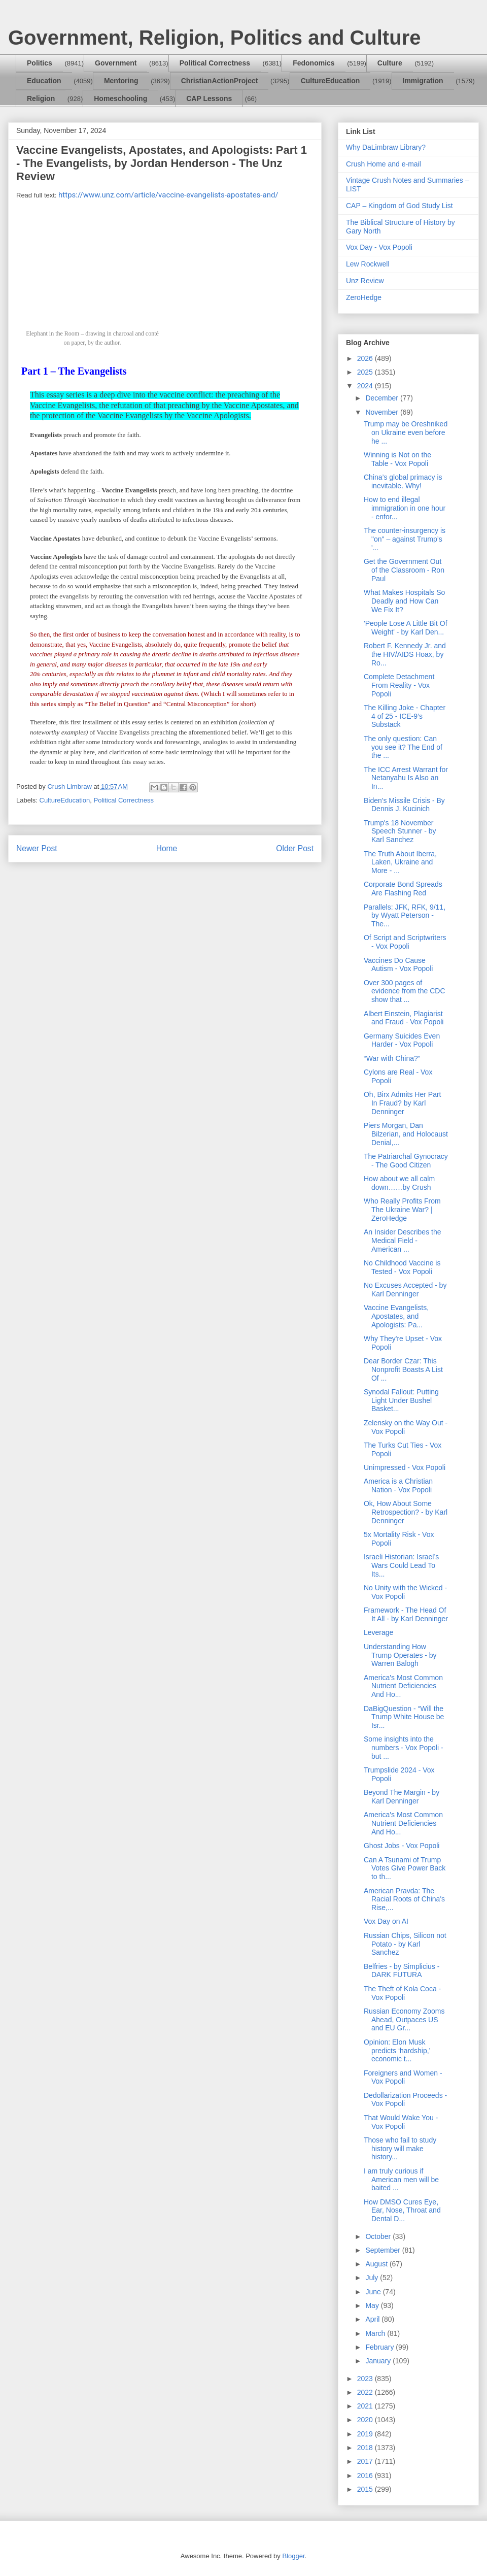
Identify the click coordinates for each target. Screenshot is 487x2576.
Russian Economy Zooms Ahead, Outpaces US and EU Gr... (404, 2019)
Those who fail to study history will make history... (400, 2148)
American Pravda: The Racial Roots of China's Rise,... (404, 1899)
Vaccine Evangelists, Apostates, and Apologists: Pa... (396, 1316)
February (380, 2347)
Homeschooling (120, 98)
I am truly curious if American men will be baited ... (401, 2179)
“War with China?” (392, 1058)
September (383, 2250)
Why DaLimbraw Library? (386, 147)
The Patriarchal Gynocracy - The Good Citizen (406, 1160)
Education (44, 81)
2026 (366, 358)
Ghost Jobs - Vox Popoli (401, 1846)
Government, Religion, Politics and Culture (214, 37)
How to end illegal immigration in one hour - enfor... (404, 508)
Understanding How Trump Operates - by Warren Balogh (400, 1655)
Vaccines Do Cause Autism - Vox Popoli (398, 964)
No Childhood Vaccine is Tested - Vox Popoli (402, 1267)
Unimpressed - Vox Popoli (404, 1467)
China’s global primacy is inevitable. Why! (403, 481)
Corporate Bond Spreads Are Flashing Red (403, 888)
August (377, 2264)
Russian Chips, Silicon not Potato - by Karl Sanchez (405, 1944)
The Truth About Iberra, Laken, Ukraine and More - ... (400, 862)
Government (115, 63)
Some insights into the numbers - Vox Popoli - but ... (403, 1747)
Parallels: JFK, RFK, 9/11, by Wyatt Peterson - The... (404, 915)
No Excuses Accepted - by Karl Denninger (405, 1289)
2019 (366, 2434)
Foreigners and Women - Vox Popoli (403, 2077)
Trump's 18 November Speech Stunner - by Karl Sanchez (400, 831)
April (373, 2319)
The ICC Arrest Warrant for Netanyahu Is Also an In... (406, 778)
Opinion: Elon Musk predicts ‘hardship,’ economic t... (397, 2050)
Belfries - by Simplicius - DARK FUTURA (401, 1970)
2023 (366, 2378)
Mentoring (121, 81)
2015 (366, 2489)
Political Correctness (215, 63)
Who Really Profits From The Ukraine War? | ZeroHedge (402, 1209)
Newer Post (36, 848)
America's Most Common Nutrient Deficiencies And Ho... (403, 1686)
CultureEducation (330, 81)
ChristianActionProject (219, 81)
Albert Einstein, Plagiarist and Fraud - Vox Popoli (403, 1018)
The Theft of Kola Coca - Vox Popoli (402, 1993)
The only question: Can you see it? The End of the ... (403, 747)
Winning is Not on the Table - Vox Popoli (397, 459)
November (382, 412)
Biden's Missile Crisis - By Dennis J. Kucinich (404, 804)
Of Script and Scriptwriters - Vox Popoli (405, 941)
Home (167, 848)
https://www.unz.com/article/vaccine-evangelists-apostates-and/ (168, 194)
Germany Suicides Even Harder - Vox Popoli (402, 1040)
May (372, 2305)
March (376, 2333)
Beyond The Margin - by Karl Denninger (401, 1796)
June (373, 2292)
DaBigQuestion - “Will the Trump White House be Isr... (404, 1717)
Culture (389, 63)
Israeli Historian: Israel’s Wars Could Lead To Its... (401, 1565)
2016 (366, 2475)
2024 (366, 386)
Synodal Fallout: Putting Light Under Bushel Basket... (401, 1400)
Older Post (295, 848)
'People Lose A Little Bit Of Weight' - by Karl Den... (405, 627)
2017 (366, 2461)
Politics (39, 63)
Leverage (378, 1632)
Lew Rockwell (368, 264)
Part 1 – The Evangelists (73, 371)
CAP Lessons (209, 98)
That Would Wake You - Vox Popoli (401, 2122)
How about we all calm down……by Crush (399, 1183)
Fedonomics (313, 63)
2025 (366, 372)
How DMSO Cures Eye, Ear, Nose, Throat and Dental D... (402, 2210)
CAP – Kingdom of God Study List (399, 206)
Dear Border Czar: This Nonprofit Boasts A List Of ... (403, 1369)
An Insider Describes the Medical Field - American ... (402, 1240)
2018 (366, 2448)
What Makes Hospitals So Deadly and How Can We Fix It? (404, 601)
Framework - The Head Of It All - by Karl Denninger (406, 1614)
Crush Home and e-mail (383, 164)
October (379, 2236)
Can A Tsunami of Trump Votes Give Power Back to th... (404, 1868)
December (382, 398)
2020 (366, 2420)
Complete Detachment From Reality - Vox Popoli (399, 685)
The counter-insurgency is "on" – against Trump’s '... (404, 539)
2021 (366, 2406)
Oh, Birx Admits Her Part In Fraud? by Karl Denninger (402, 1103)
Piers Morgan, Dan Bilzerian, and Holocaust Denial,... (406, 1134)
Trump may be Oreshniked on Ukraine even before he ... (405, 432)
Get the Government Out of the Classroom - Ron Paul (404, 570)
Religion (41, 98)
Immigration (423, 81)
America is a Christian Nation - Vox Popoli (398, 1485)
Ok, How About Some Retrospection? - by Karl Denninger (405, 1512)
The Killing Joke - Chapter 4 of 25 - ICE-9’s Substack (404, 716)
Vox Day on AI (386, 1921)
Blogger (293, 2556)
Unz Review (365, 281)
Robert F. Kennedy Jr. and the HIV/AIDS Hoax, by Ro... (405, 654)
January (379, 2361)
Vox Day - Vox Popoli (379, 247)
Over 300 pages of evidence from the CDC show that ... (404, 991)
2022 (366, 2392)
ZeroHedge (363, 297)
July (372, 2277)
